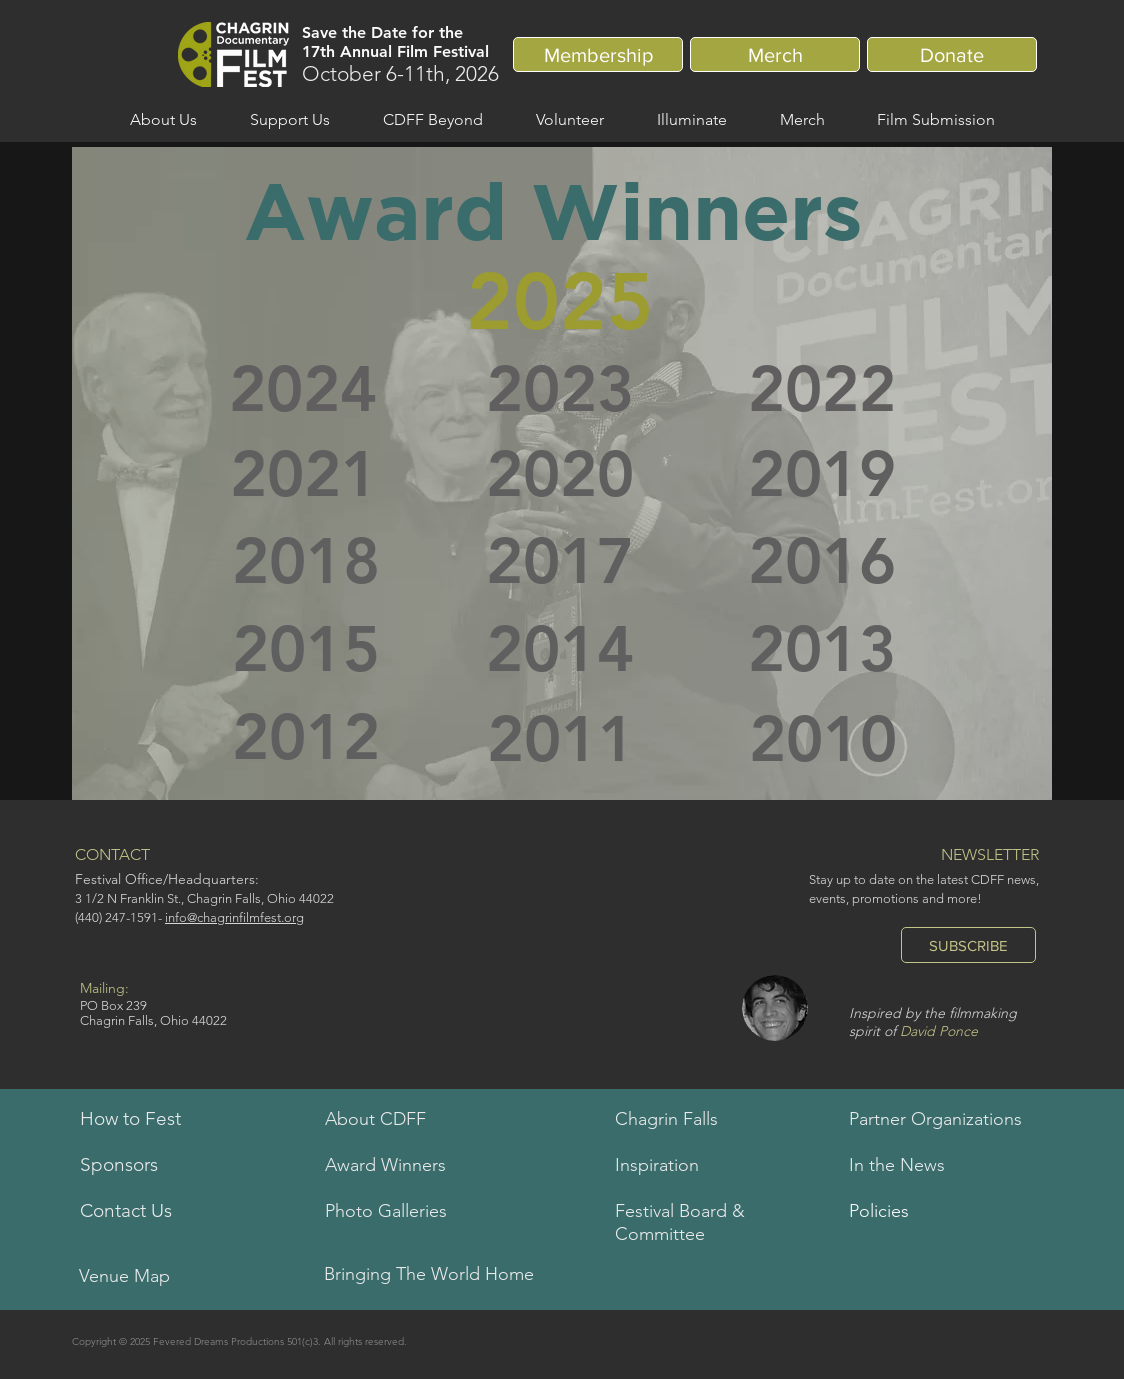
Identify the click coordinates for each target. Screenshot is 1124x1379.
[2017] (560, 562)
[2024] (303, 390)
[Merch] (775, 54)
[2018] (306, 562)
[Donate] (952, 54)
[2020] (560, 475)
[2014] (560, 650)
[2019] (822, 475)
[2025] (560, 302)
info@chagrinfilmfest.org (234, 917)
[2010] (823, 740)
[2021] (303, 475)
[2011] (561, 740)
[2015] (306, 650)
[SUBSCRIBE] (968, 945)
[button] (163, 120)
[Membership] (598, 54)
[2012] (306, 738)
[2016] (822, 562)
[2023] (560, 390)
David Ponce (939, 1031)
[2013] (822, 650)
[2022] (822, 390)
